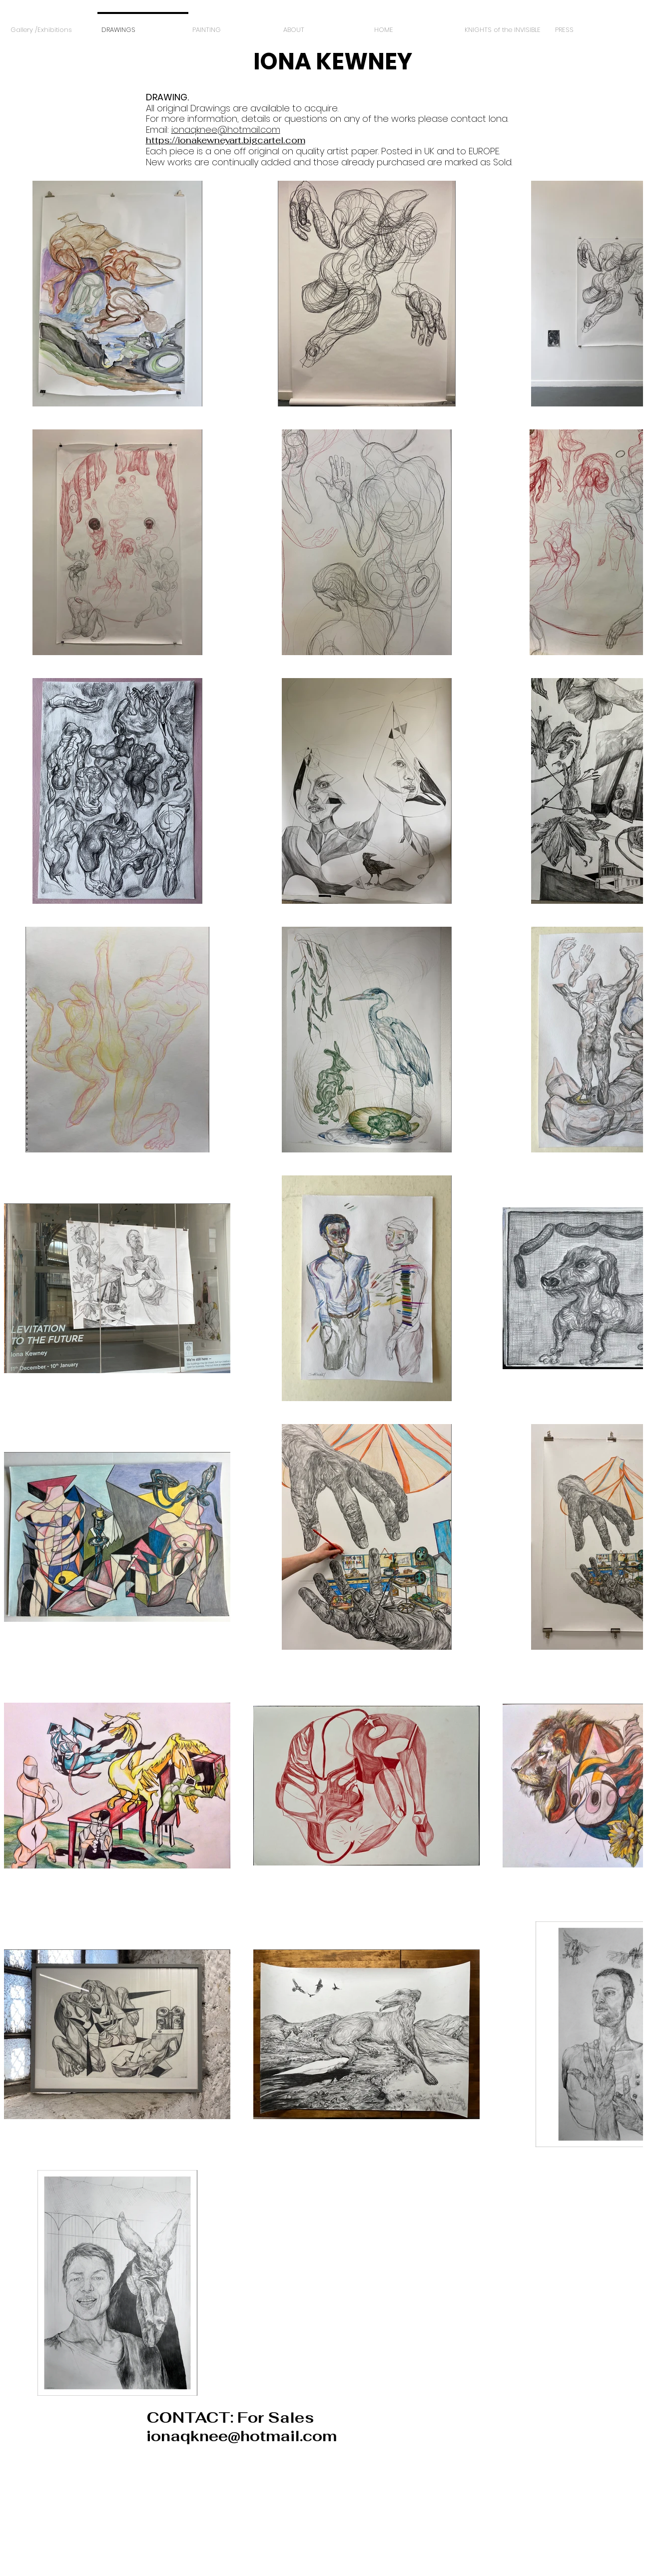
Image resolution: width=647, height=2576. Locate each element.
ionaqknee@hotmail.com (225, 129)
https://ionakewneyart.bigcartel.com (225, 140)
